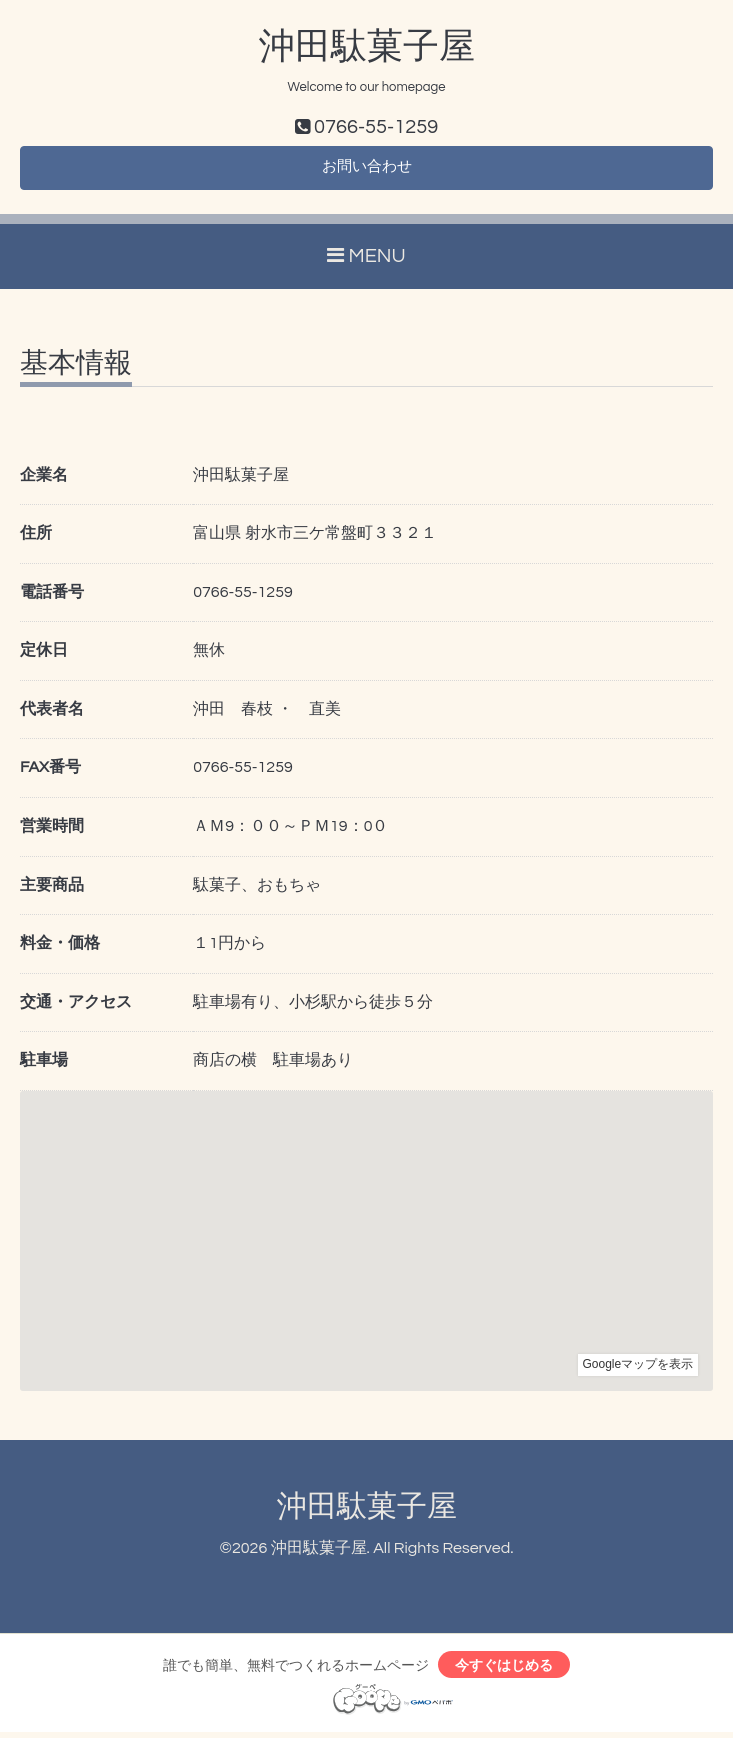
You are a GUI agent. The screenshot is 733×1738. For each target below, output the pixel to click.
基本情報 (76, 367)
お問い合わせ (367, 170)
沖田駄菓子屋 (367, 47)
